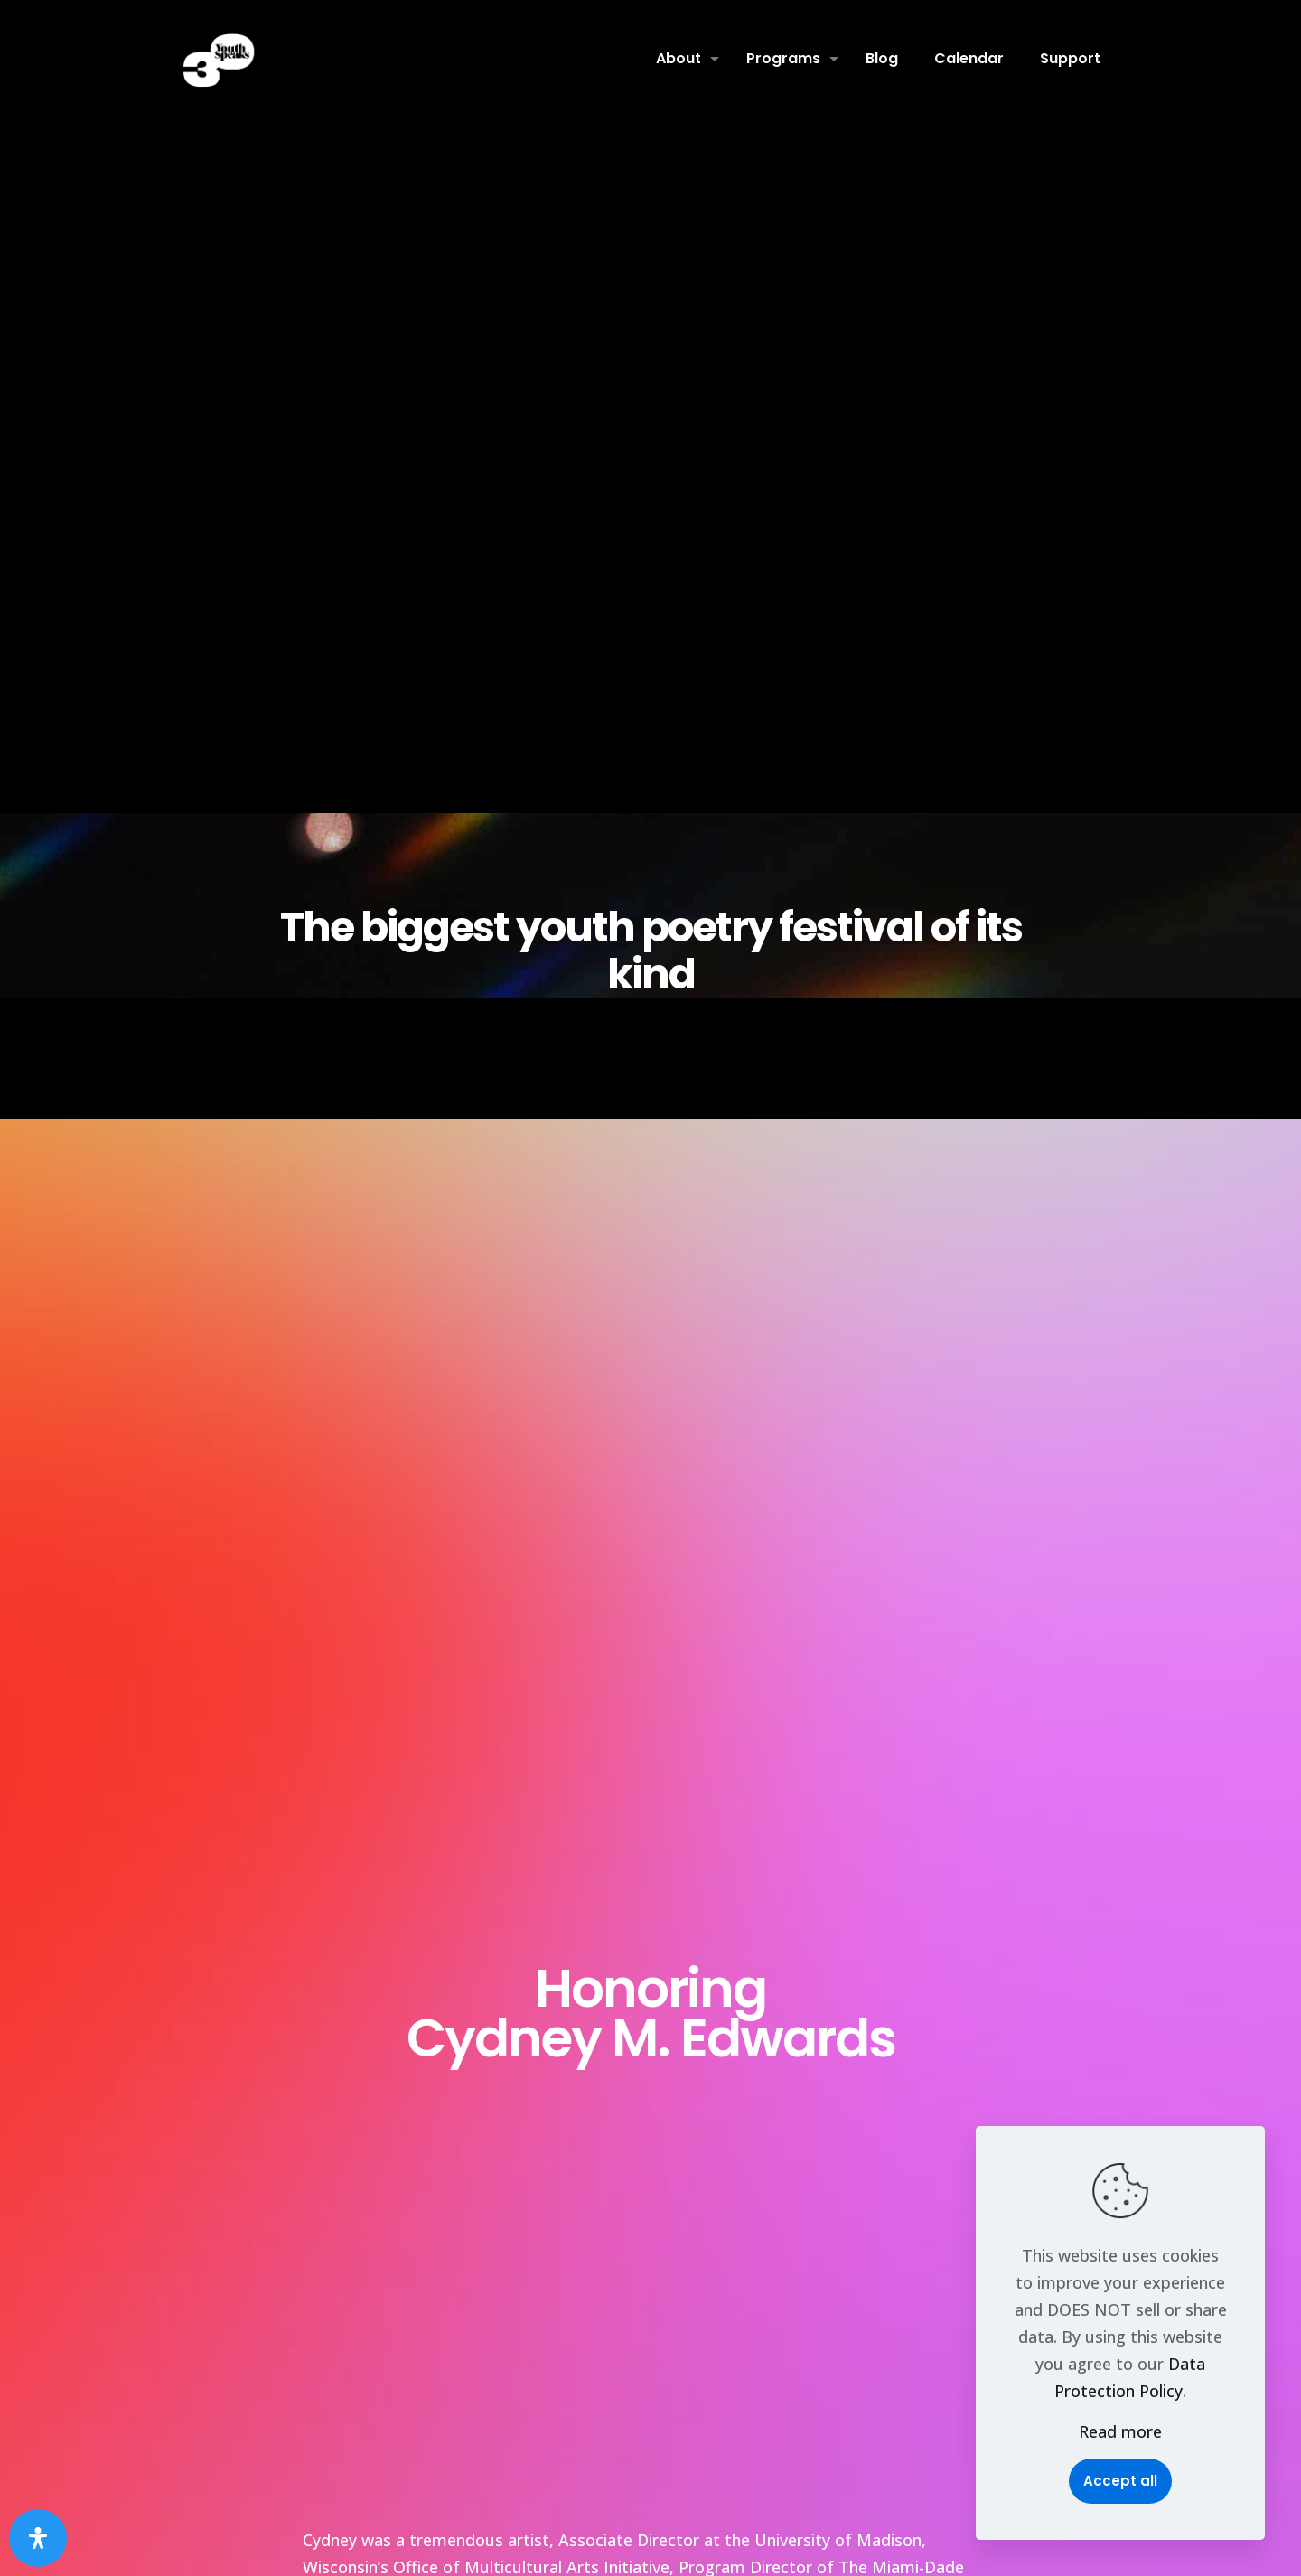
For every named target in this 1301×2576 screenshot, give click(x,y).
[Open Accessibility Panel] (38, 2538)
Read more (1120, 2431)
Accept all (1120, 2480)
